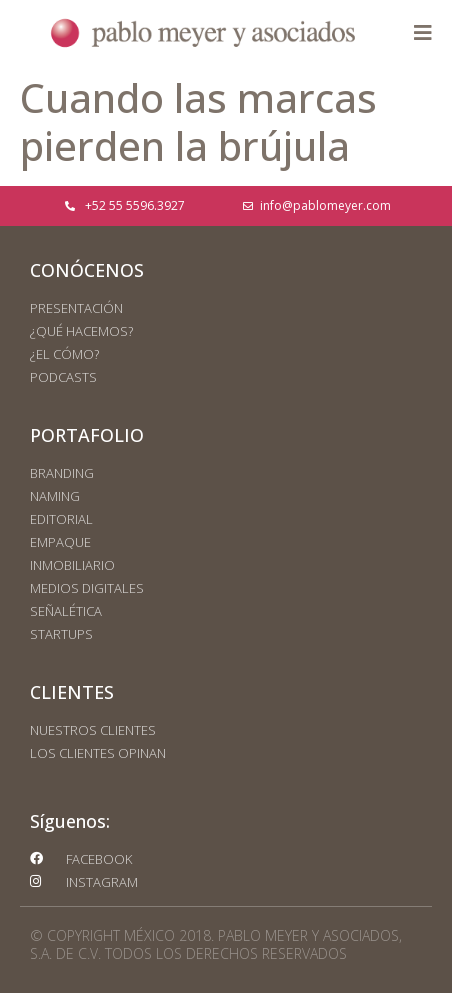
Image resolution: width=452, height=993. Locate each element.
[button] (422, 32)
